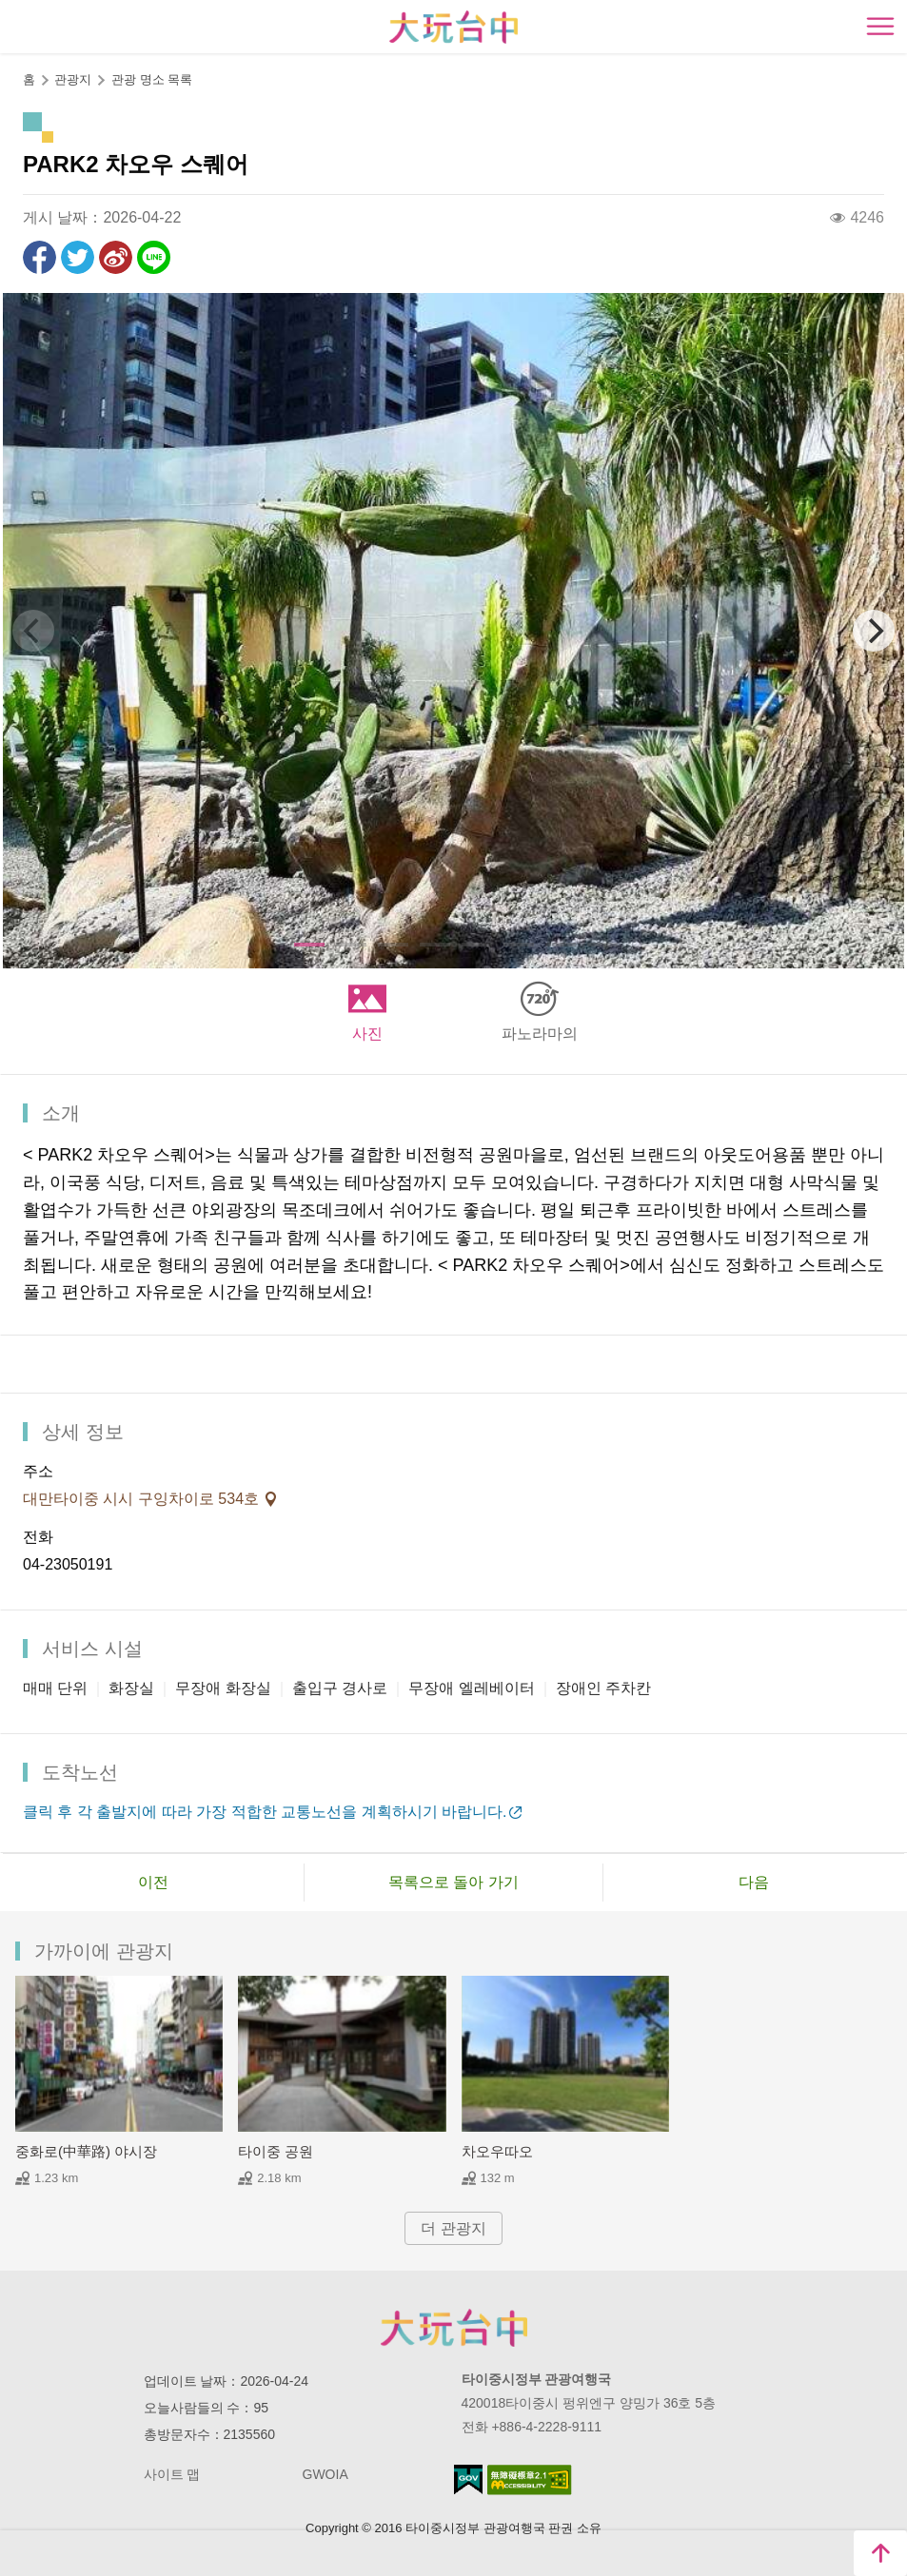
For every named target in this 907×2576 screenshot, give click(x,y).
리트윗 (77, 257)
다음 (754, 1882)
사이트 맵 (172, 2474)
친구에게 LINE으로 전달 (153, 257)
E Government (468, 2479)
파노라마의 (540, 1033)
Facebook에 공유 (39, 257)
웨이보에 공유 (115, 257)
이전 (153, 1882)
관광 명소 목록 (151, 79)
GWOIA (325, 2474)
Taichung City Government (454, 2328)
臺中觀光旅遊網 (453, 27)
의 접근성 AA (529, 2480)
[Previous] (33, 631)
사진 (367, 1033)
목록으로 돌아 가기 (453, 1882)
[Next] (874, 631)
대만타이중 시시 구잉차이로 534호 (143, 1499)
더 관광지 (453, 2228)
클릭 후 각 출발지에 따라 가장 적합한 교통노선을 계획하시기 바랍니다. (264, 1812)
